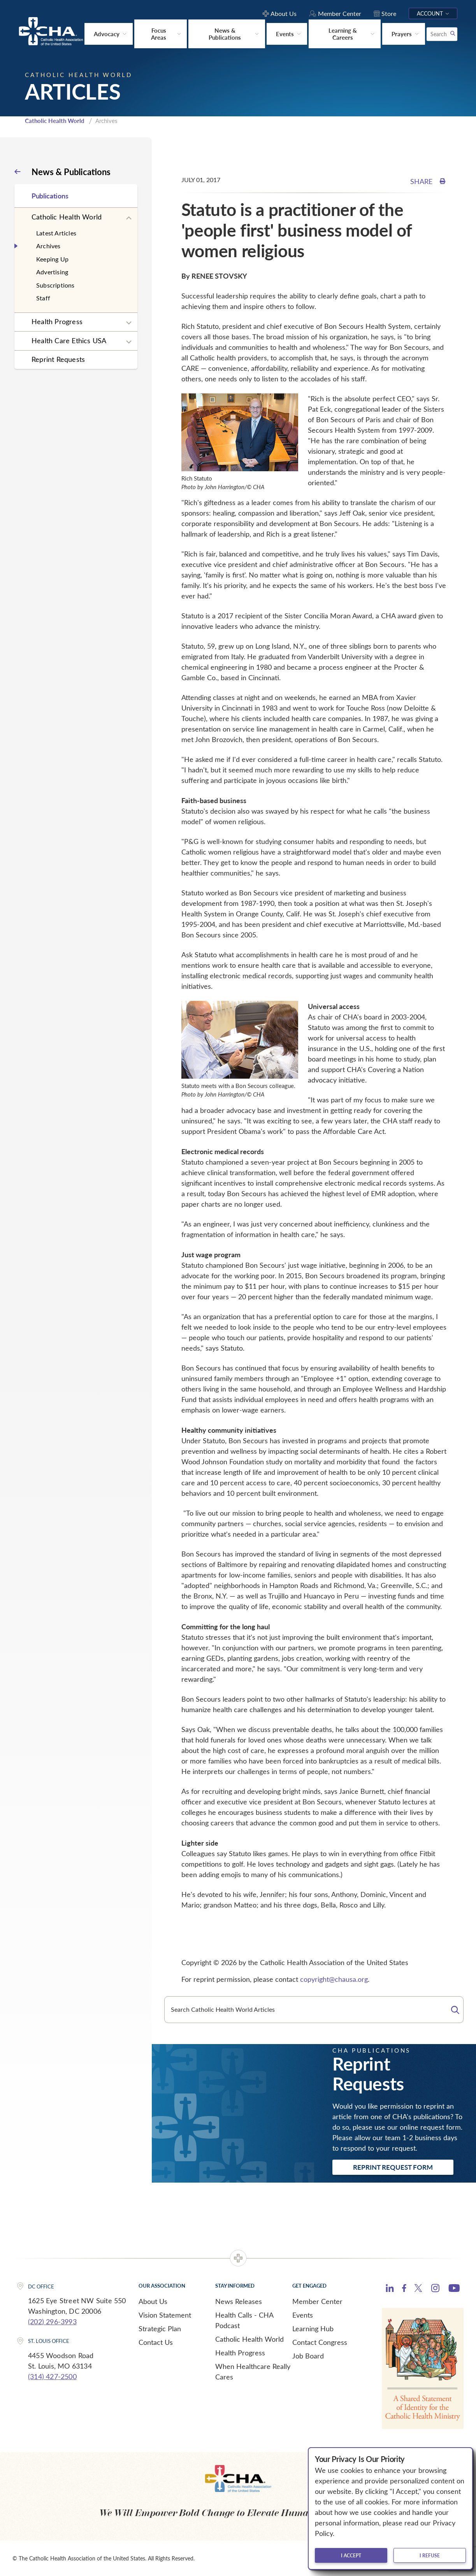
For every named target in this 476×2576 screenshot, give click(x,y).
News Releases (238, 2300)
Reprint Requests (58, 358)
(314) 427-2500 (52, 2375)
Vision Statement (165, 2314)
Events (302, 2314)
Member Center (317, 2300)
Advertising (52, 271)
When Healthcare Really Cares (252, 2371)
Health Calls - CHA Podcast (244, 2319)
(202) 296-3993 (52, 2321)
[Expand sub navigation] (129, 217)
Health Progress (57, 321)
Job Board (308, 2355)
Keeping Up (52, 258)
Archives (48, 245)
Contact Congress (319, 2341)
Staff (43, 297)
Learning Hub (313, 2327)
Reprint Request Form (393, 2166)
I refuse (430, 2555)
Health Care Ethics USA (69, 339)
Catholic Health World (54, 120)
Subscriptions (55, 284)
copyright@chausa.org (334, 1978)
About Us (153, 2300)
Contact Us (156, 2341)
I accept (351, 2555)
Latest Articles (56, 232)
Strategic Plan (160, 2327)
